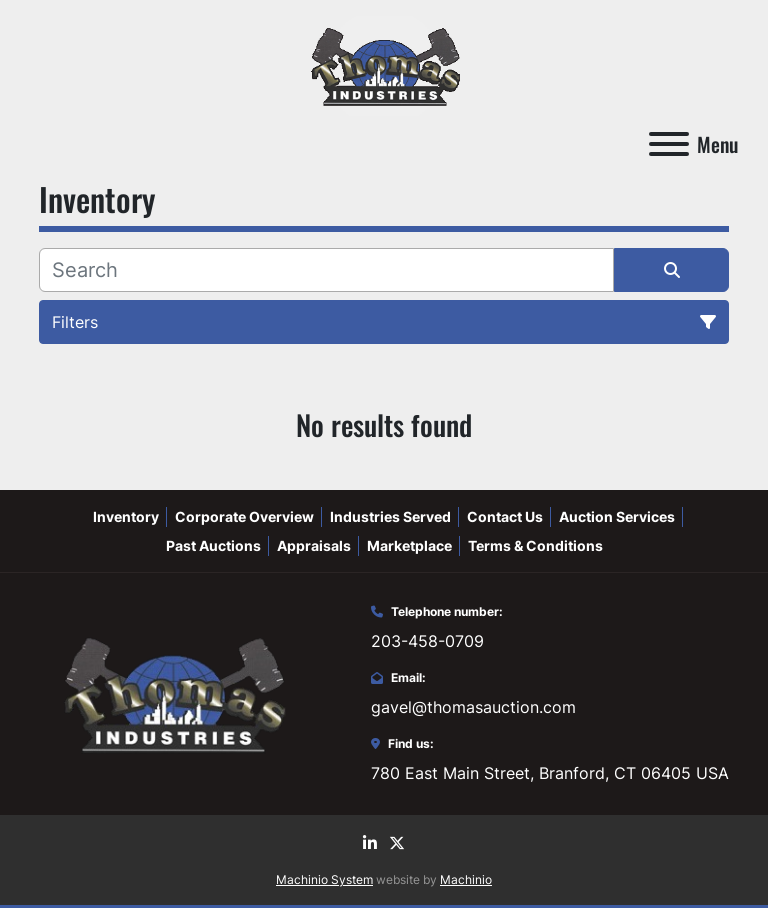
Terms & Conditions (535, 545)
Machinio (466, 879)
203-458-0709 (427, 641)
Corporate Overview (244, 516)
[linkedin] (370, 843)
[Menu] (669, 144)
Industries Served (390, 516)
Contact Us (505, 516)
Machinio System (324, 879)
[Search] (326, 270)
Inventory (126, 516)
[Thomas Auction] (172, 692)
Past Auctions (213, 545)
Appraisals (314, 545)
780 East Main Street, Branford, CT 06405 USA (550, 773)
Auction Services (617, 516)
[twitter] (397, 843)
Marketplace (409, 545)
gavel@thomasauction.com (473, 707)
